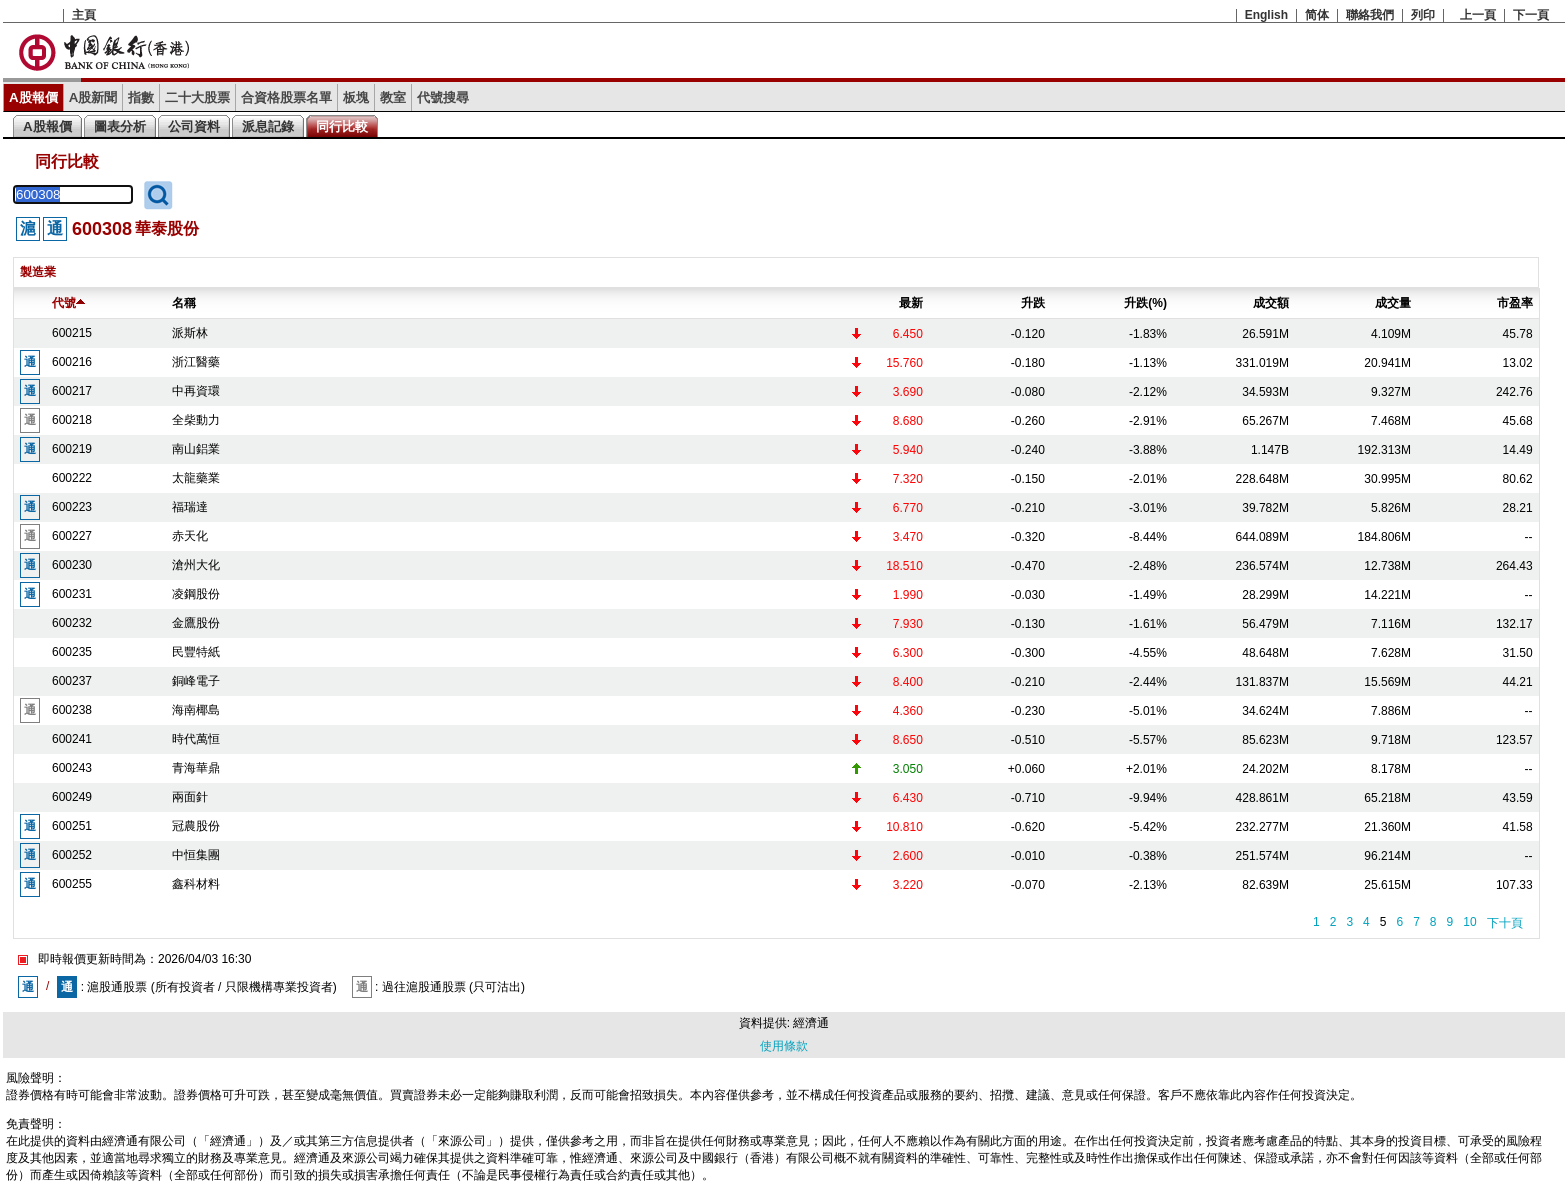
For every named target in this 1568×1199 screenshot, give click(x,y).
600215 (72, 333)
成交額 (1271, 303)
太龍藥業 (196, 478)
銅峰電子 (196, 681)
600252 (72, 855)
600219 (72, 449)
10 (1469, 922)
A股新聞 (93, 97)
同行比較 (342, 126)
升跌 (1033, 303)
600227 (72, 536)
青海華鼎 (196, 768)
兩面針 (190, 797)
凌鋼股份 (196, 594)
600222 (72, 478)
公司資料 (194, 126)
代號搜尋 (443, 97)
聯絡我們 (1370, 15)
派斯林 (190, 333)
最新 (911, 303)
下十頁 (1505, 923)
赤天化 (190, 536)
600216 (72, 362)
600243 (72, 768)
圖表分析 (120, 126)
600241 (72, 739)
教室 (393, 97)
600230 (72, 565)
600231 (72, 594)
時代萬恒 (196, 739)
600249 (72, 797)
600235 (72, 652)
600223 (72, 507)
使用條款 (784, 1046)
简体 (1317, 15)
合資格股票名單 (286, 97)
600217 (72, 391)
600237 (72, 681)
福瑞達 (190, 507)
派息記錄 (268, 126)
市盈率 (1515, 303)
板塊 (356, 97)
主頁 (84, 15)
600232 (72, 623)
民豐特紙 (196, 652)
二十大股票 (197, 97)
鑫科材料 (196, 884)
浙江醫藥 (196, 362)
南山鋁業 (196, 449)
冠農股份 (196, 826)
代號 (68, 303)
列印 (1423, 15)
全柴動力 (196, 420)
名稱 (184, 303)
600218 (72, 420)
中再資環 (196, 391)
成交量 (1393, 303)
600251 (72, 826)
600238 (72, 710)
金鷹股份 (196, 623)
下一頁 (1531, 15)
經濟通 (811, 1023)
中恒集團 (196, 855)
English (1266, 15)
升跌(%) (1145, 303)
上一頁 (1478, 15)
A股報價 (33, 97)
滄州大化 (196, 565)
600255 (72, 884)
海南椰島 (196, 710)
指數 (141, 97)
